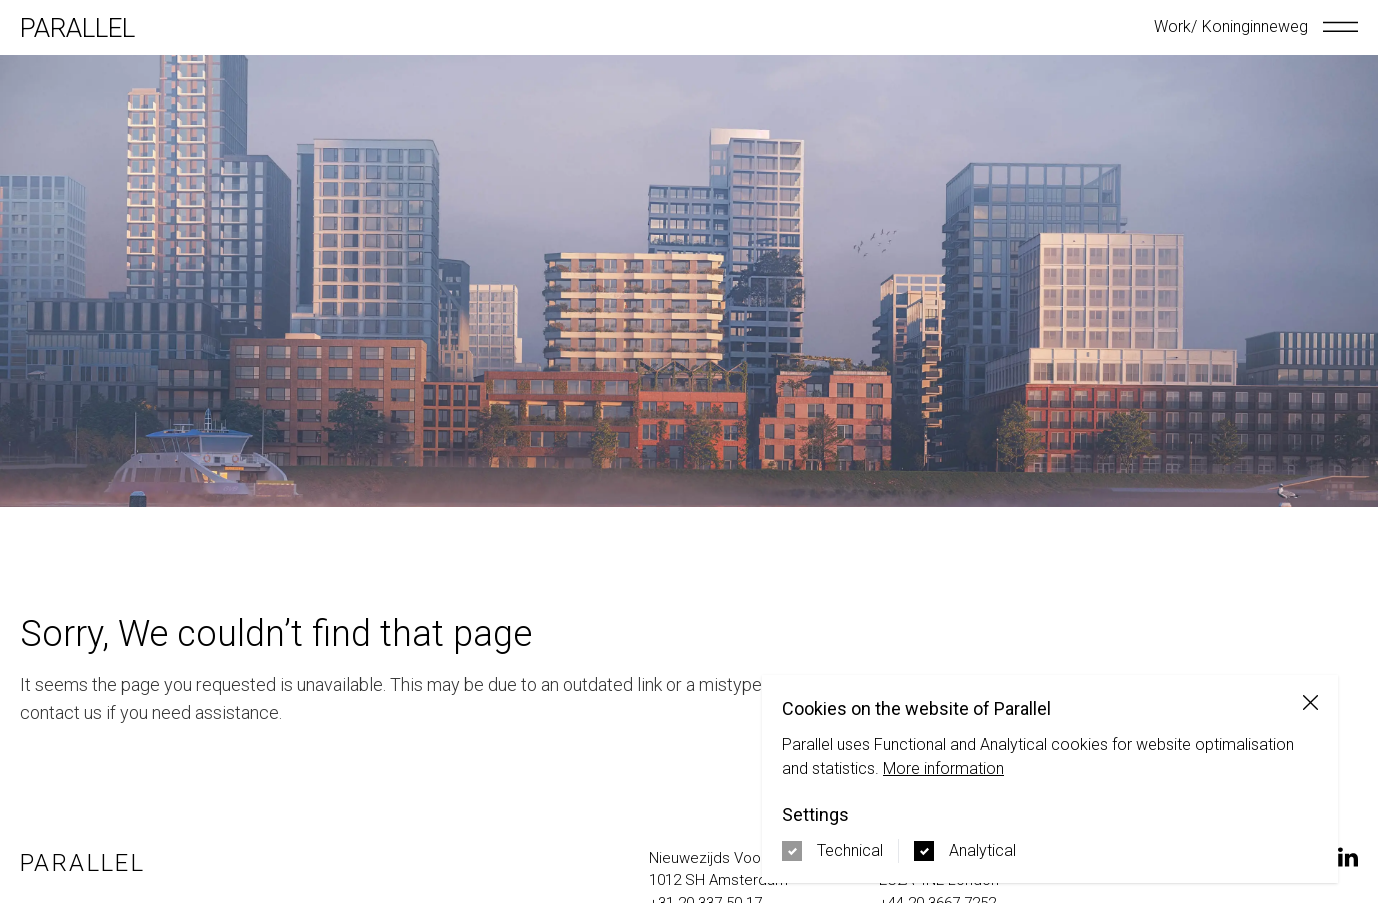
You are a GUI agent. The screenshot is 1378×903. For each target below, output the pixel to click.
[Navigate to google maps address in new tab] (754, 869)
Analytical (982, 850)
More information (943, 768)
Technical (850, 850)
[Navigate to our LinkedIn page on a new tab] (1348, 857)
